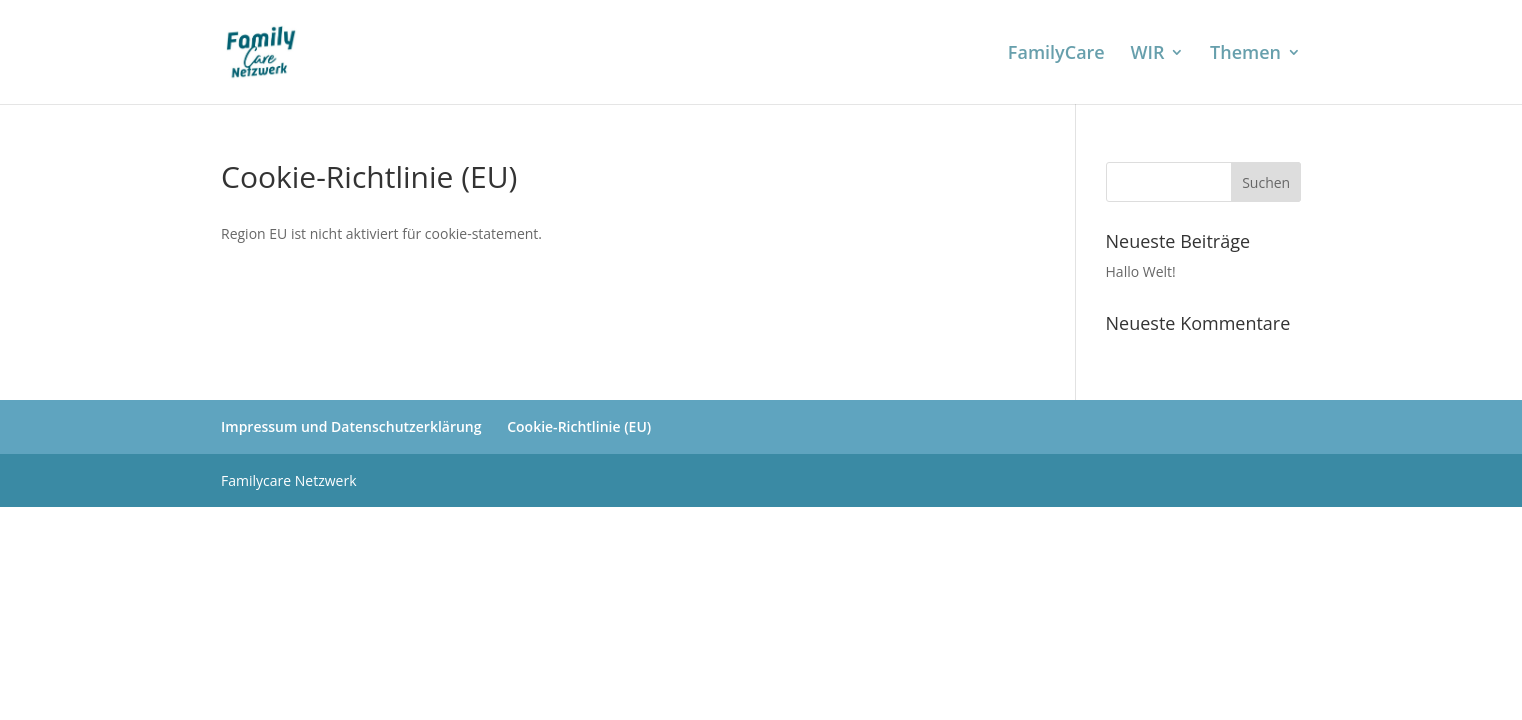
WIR (1147, 54)
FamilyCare (1056, 54)
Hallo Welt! (1141, 271)
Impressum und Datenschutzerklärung (351, 426)
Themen (1245, 54)
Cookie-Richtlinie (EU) (579, 426)
